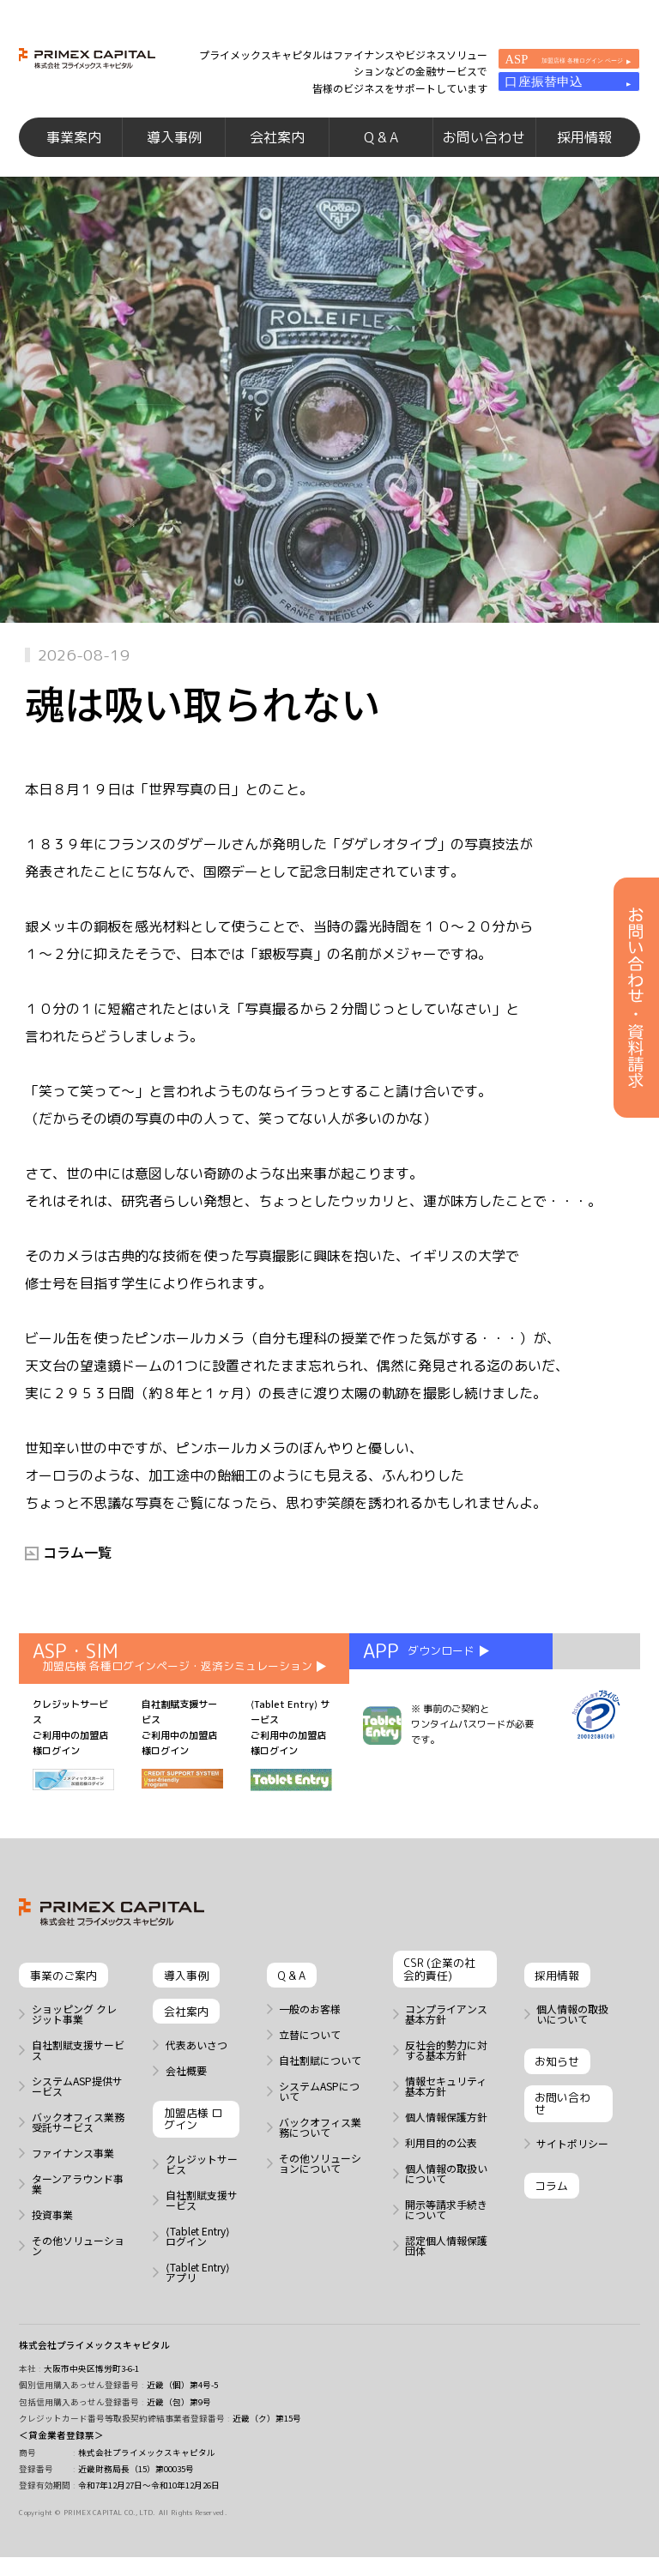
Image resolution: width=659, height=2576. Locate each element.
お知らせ (557, 2082)
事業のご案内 (63, 1996)
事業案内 (73, 149)
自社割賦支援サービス (78, 2070)
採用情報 (584, 149)
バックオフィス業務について (320, 2148)
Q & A (381, 149)
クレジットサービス (202, 2185)
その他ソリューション (78, 2266)
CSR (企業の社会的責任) (439, 1990)
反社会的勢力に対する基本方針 (446, 2070)
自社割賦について (320, 2081)
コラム (551, 2206)
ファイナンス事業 (73, 2174)
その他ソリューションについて (320, 2184)
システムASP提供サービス (77, 2106)
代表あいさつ (196, 2065)
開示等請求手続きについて (446, 2230)
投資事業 (52, 2235)
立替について (310, 2055)
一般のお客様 (310, 2029)
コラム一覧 (77, 1572)
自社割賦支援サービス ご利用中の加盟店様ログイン (182, 1764)
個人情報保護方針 (446, 2138)
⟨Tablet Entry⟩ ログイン (198, 2257)
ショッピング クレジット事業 (74, 2034)
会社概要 (186, 2091)
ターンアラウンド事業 (78, 2204)
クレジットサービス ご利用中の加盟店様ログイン (73, 1764)
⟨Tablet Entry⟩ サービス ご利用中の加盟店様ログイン (291, 1765)
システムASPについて (319, 2112)
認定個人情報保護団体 (446, 2266)
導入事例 (174, 149)
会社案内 (277, 149)
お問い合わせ (484, 149)
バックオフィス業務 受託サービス (78, 2143)
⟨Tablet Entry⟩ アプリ (198, 2293)
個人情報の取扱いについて (446, 2194)
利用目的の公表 (441, 2163)
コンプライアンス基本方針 (446, 2034)
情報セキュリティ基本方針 (446, 2106)
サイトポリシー (572, 2164)
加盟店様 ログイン (193, 2139)
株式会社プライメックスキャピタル (94, 2365)
